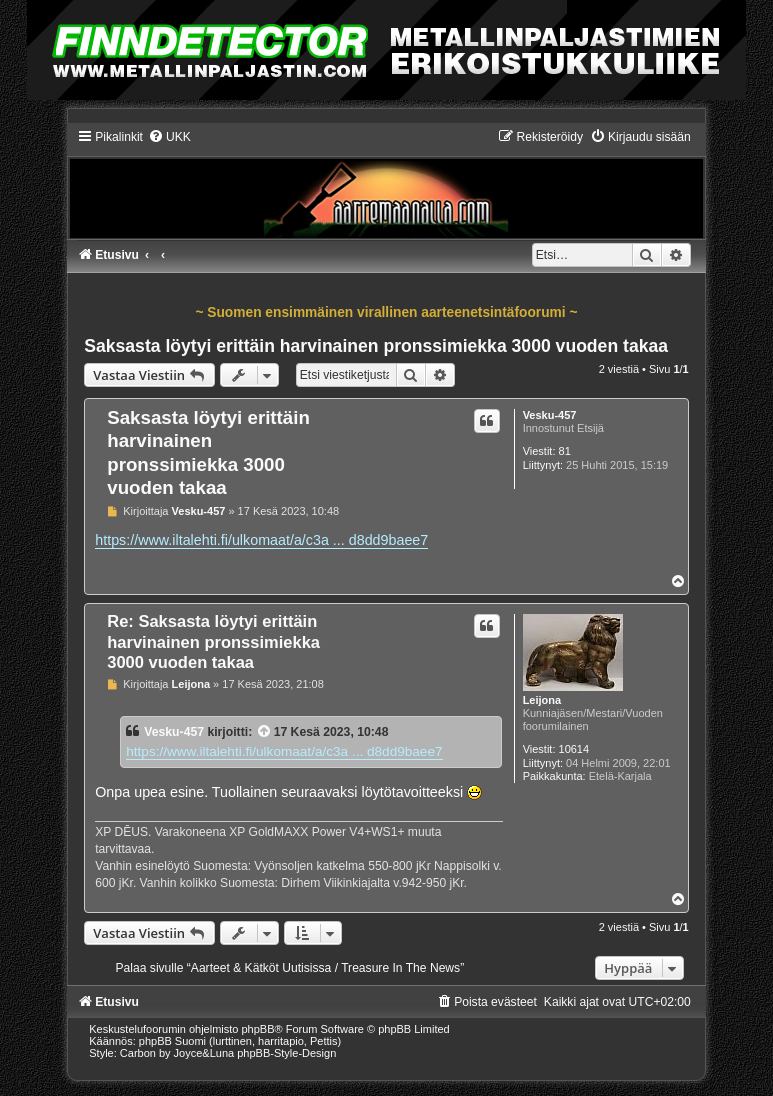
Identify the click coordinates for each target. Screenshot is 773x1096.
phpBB (258, 1029)
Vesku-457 (550, 415)
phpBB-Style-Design (286, 1053)
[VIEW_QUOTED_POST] (265, 732)
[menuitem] (169, 137)
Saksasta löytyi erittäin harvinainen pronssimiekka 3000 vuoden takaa (376, 346)
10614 (574, 749)
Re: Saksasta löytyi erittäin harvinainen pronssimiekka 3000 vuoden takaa (213, 641)
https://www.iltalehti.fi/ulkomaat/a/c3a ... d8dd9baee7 (261, 540)
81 (565, 451)
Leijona (542, 700)
